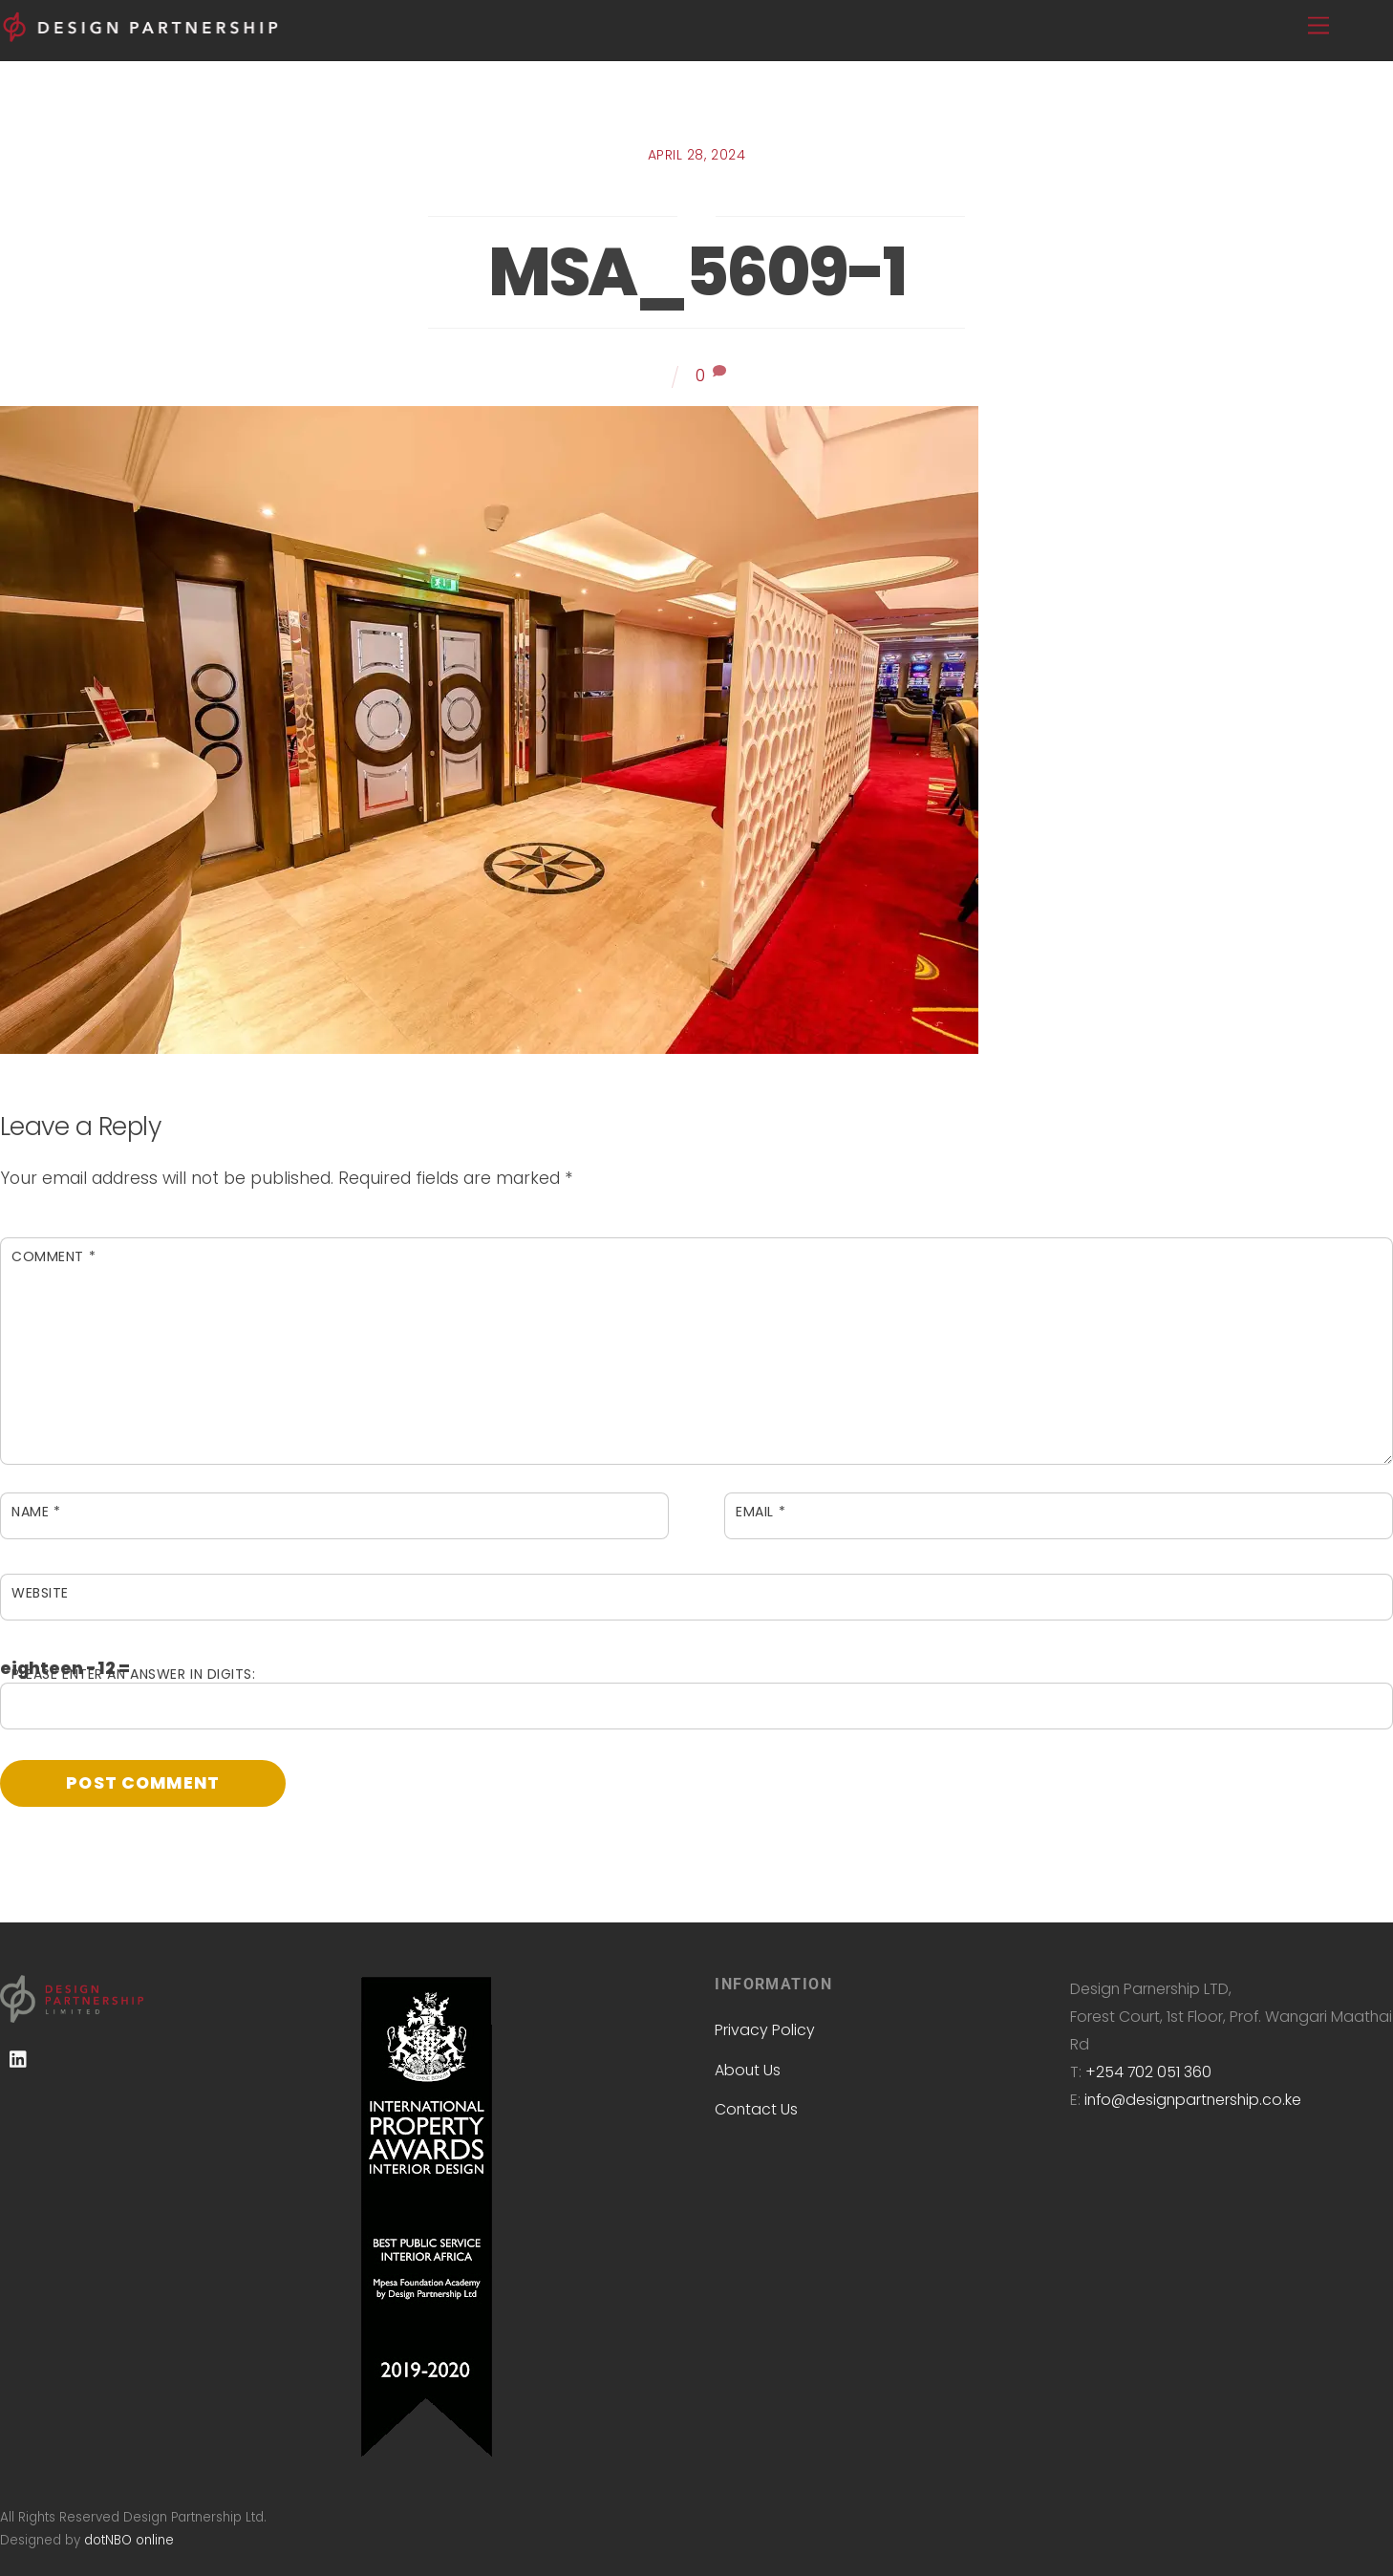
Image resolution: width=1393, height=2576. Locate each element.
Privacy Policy (765, 2030)
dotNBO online (129, 2540)
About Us (748, 2070)
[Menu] (1318, 26)
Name (35, 1511)
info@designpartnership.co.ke (1192, 2100)
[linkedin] (19, 2060)
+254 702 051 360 (1148, 2072)
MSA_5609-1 (697, 272)
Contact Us (756, 2109)
